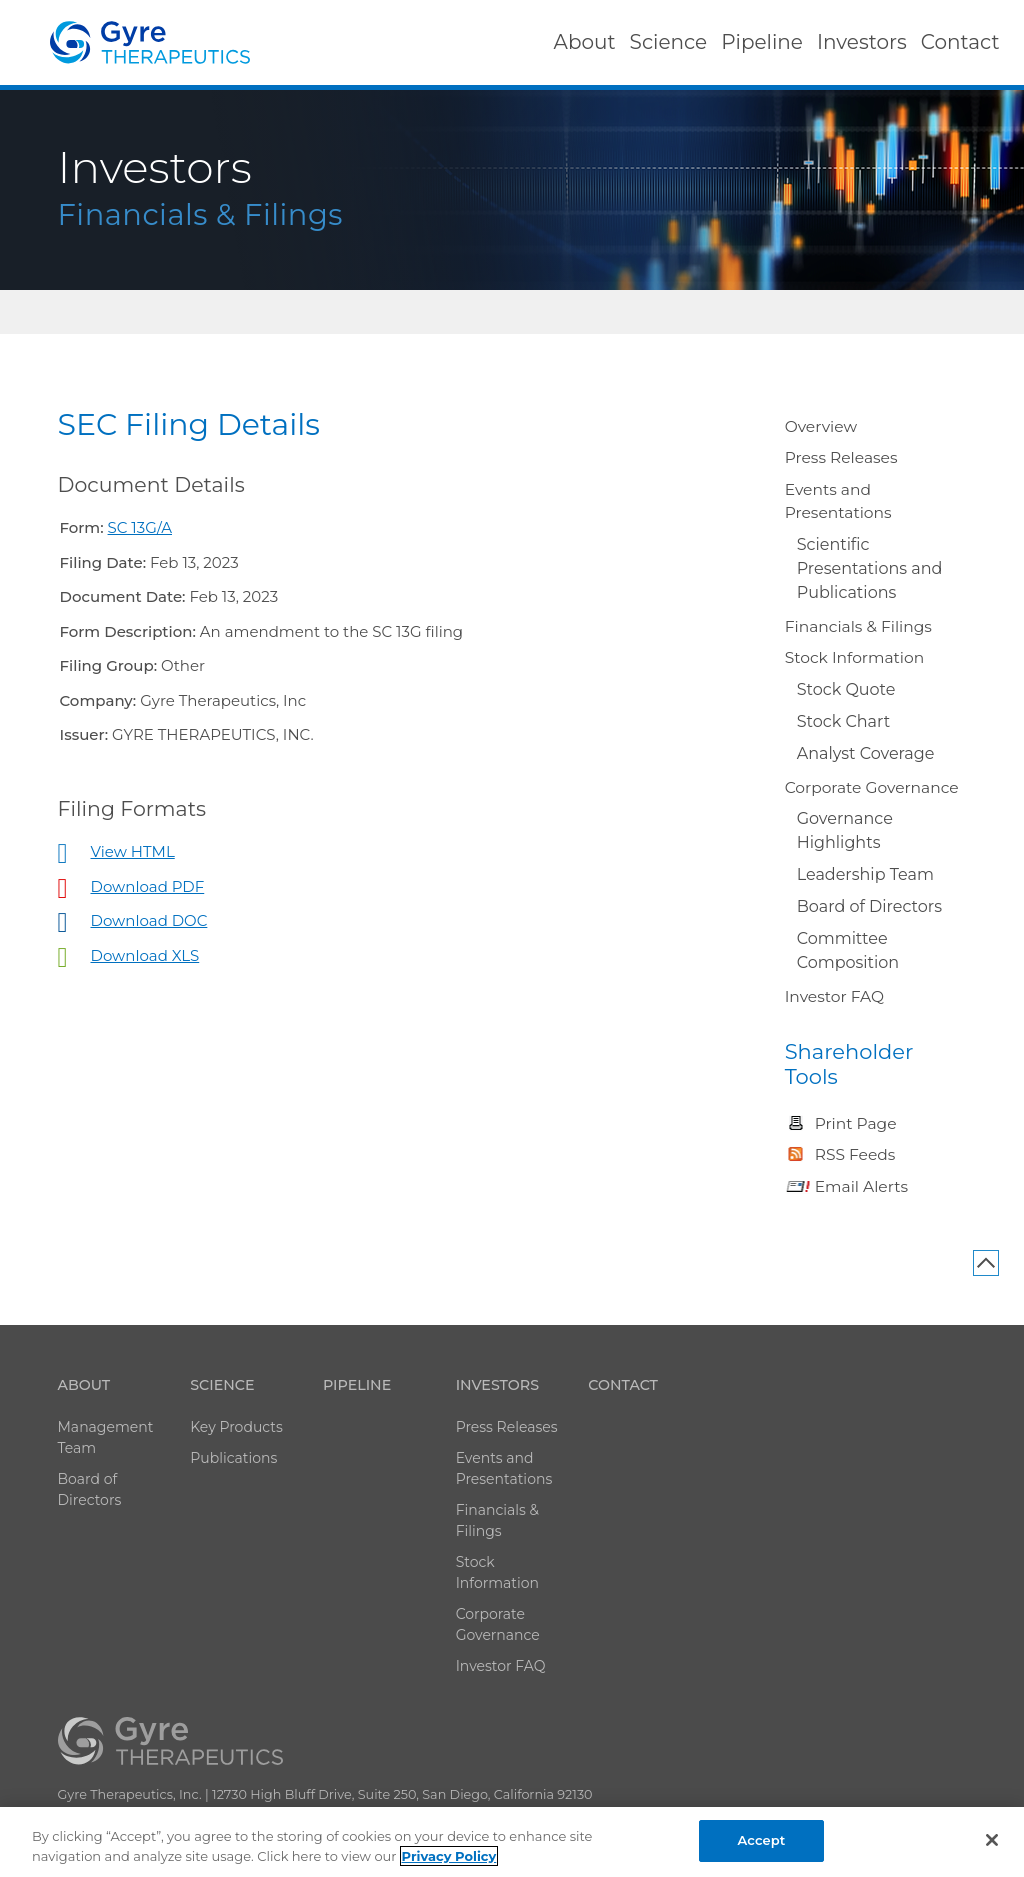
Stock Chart (843, 721)
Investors (497, 1385)
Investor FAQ (834, 996)
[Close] (992, 1840)
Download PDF (148, 886)
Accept (762, 1840)
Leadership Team (865, 874)
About (84, 1385)
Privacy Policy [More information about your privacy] (449, 1856)
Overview (821, 426)
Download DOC (149, 920)
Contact (623, 1385)
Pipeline (357, 1385)
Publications (233, 1458)
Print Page (856, 1123)
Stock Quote (846, 689)
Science (222, 1385)
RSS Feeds (855, 1154)
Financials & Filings (858, 626)
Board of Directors (869, 906)
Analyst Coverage (866, 753)
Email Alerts (861, 1186)
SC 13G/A (140, 527)
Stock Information (855, 657)
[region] (512, 1842)
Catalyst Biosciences (150, 42)
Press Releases (841, 457)
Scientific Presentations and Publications (870, 568)
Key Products (236, 1427)
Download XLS (145, 955)
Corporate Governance (872, 787)
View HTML (133, 851)
